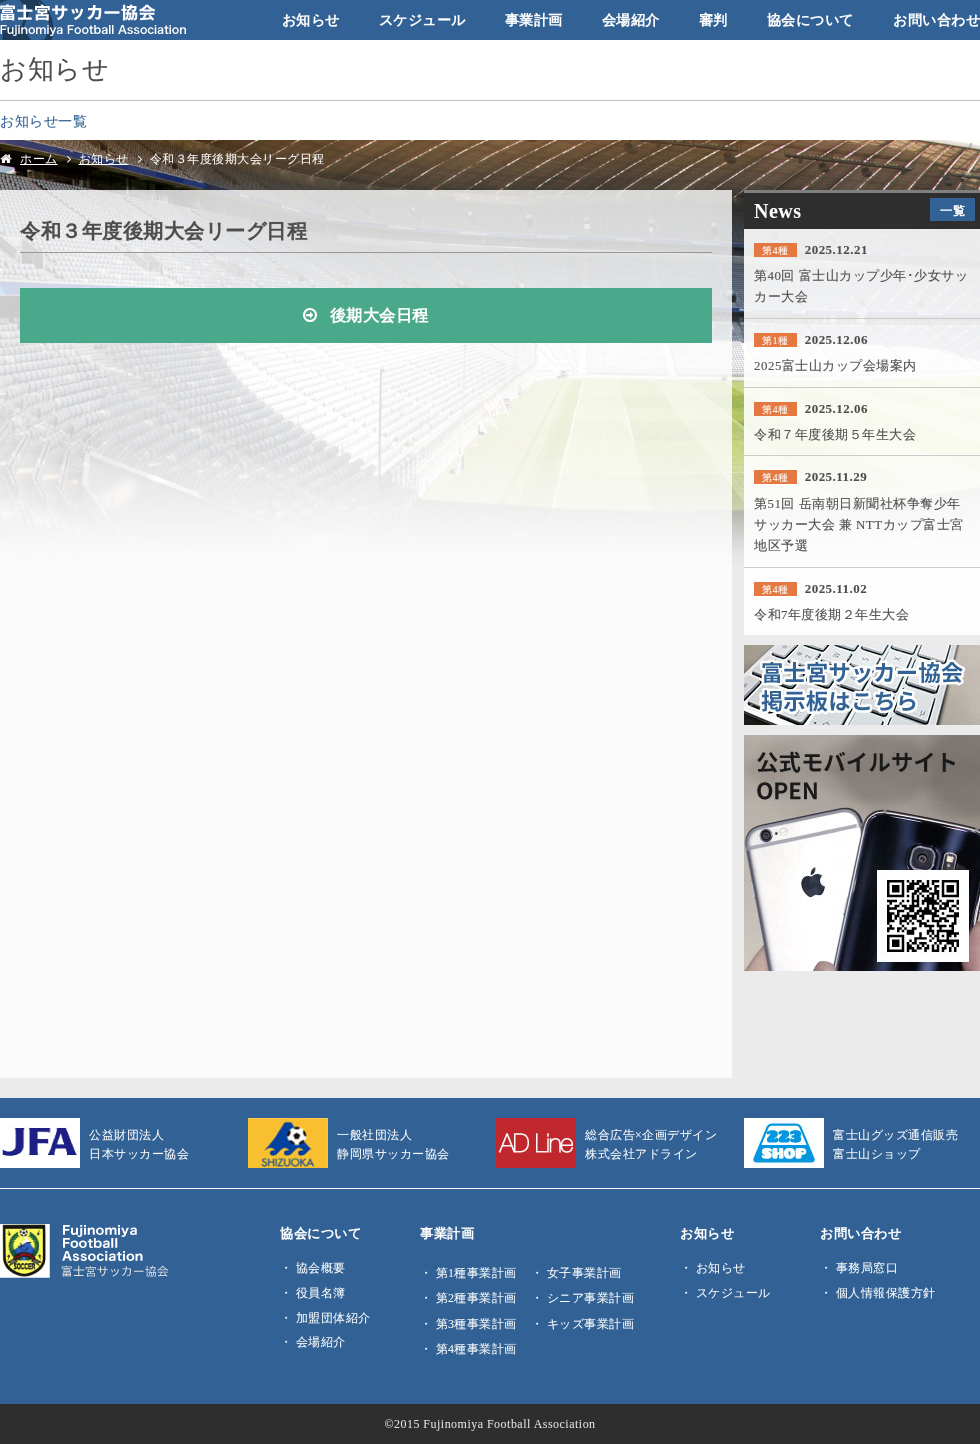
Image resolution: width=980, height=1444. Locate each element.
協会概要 (321, 1268)
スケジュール (422, 20)
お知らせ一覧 (43, 121)
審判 (713, 20)
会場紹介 (631, 20)
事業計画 (534, 20)
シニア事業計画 (591, 1298)
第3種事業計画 (476, 1324)
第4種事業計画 (476, 1349)
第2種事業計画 (476, 1298)
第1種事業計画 (476, 1273)
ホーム (39, 159)
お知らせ (311, 20)
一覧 (952, 211)
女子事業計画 (584, 1273)
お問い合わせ (936, 20)
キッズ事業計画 (591, 1324)
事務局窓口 (867, 1268)
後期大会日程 (379, 316)
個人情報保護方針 (886, 1293)
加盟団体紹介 (333, 1318)
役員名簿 (321, 1293)
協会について (810, 20)
